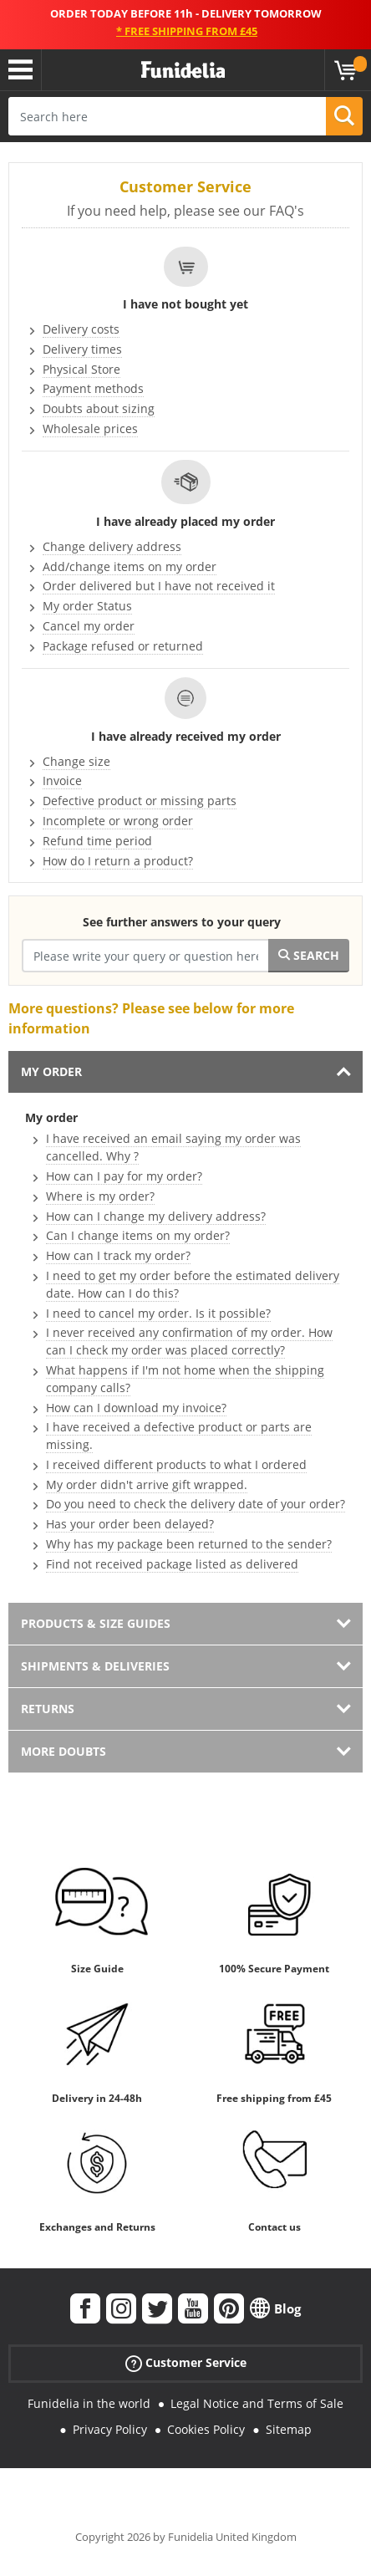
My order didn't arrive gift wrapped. (146, 1484)
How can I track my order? (118, 1255)
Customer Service (185, 2363)
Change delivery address (112, 546)
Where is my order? (100, 1196)
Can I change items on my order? (138, 1235)
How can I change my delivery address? (156, 1216)
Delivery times (82, 349)
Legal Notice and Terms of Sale (256, 2403)
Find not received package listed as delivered (172, 1564)
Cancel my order (89, 626)
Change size (76, 761)
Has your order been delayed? (130, 1524)
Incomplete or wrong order (118, 821)
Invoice (62, 780)
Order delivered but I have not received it (159, 586)
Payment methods (93, 388)
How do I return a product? (118, 861)
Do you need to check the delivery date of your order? (195, 1504)
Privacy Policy (110, 2429)
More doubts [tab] (63, 1751)
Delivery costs (81, 329)
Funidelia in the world (89, 2403)
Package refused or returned (123, 646)
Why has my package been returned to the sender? (189, 1544)
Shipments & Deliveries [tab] (95, 1666)
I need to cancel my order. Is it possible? (158, 1313)
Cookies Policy (206, 2429)
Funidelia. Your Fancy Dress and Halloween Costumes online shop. (183, 70)
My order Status (87, 606)
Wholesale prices (90, 428)
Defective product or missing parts (139, 801)
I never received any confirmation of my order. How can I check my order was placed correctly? (189, 1341)
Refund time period (97, 841)
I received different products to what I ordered (176, 1464)
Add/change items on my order (129, 566)
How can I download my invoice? (136, 1408)
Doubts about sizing (99, 408)
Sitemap (289, 2429)
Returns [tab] (47, 1708)
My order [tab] (51, 1071)
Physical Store (81, 369)
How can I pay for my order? (124, 1176)
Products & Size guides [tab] (95, 1623)
